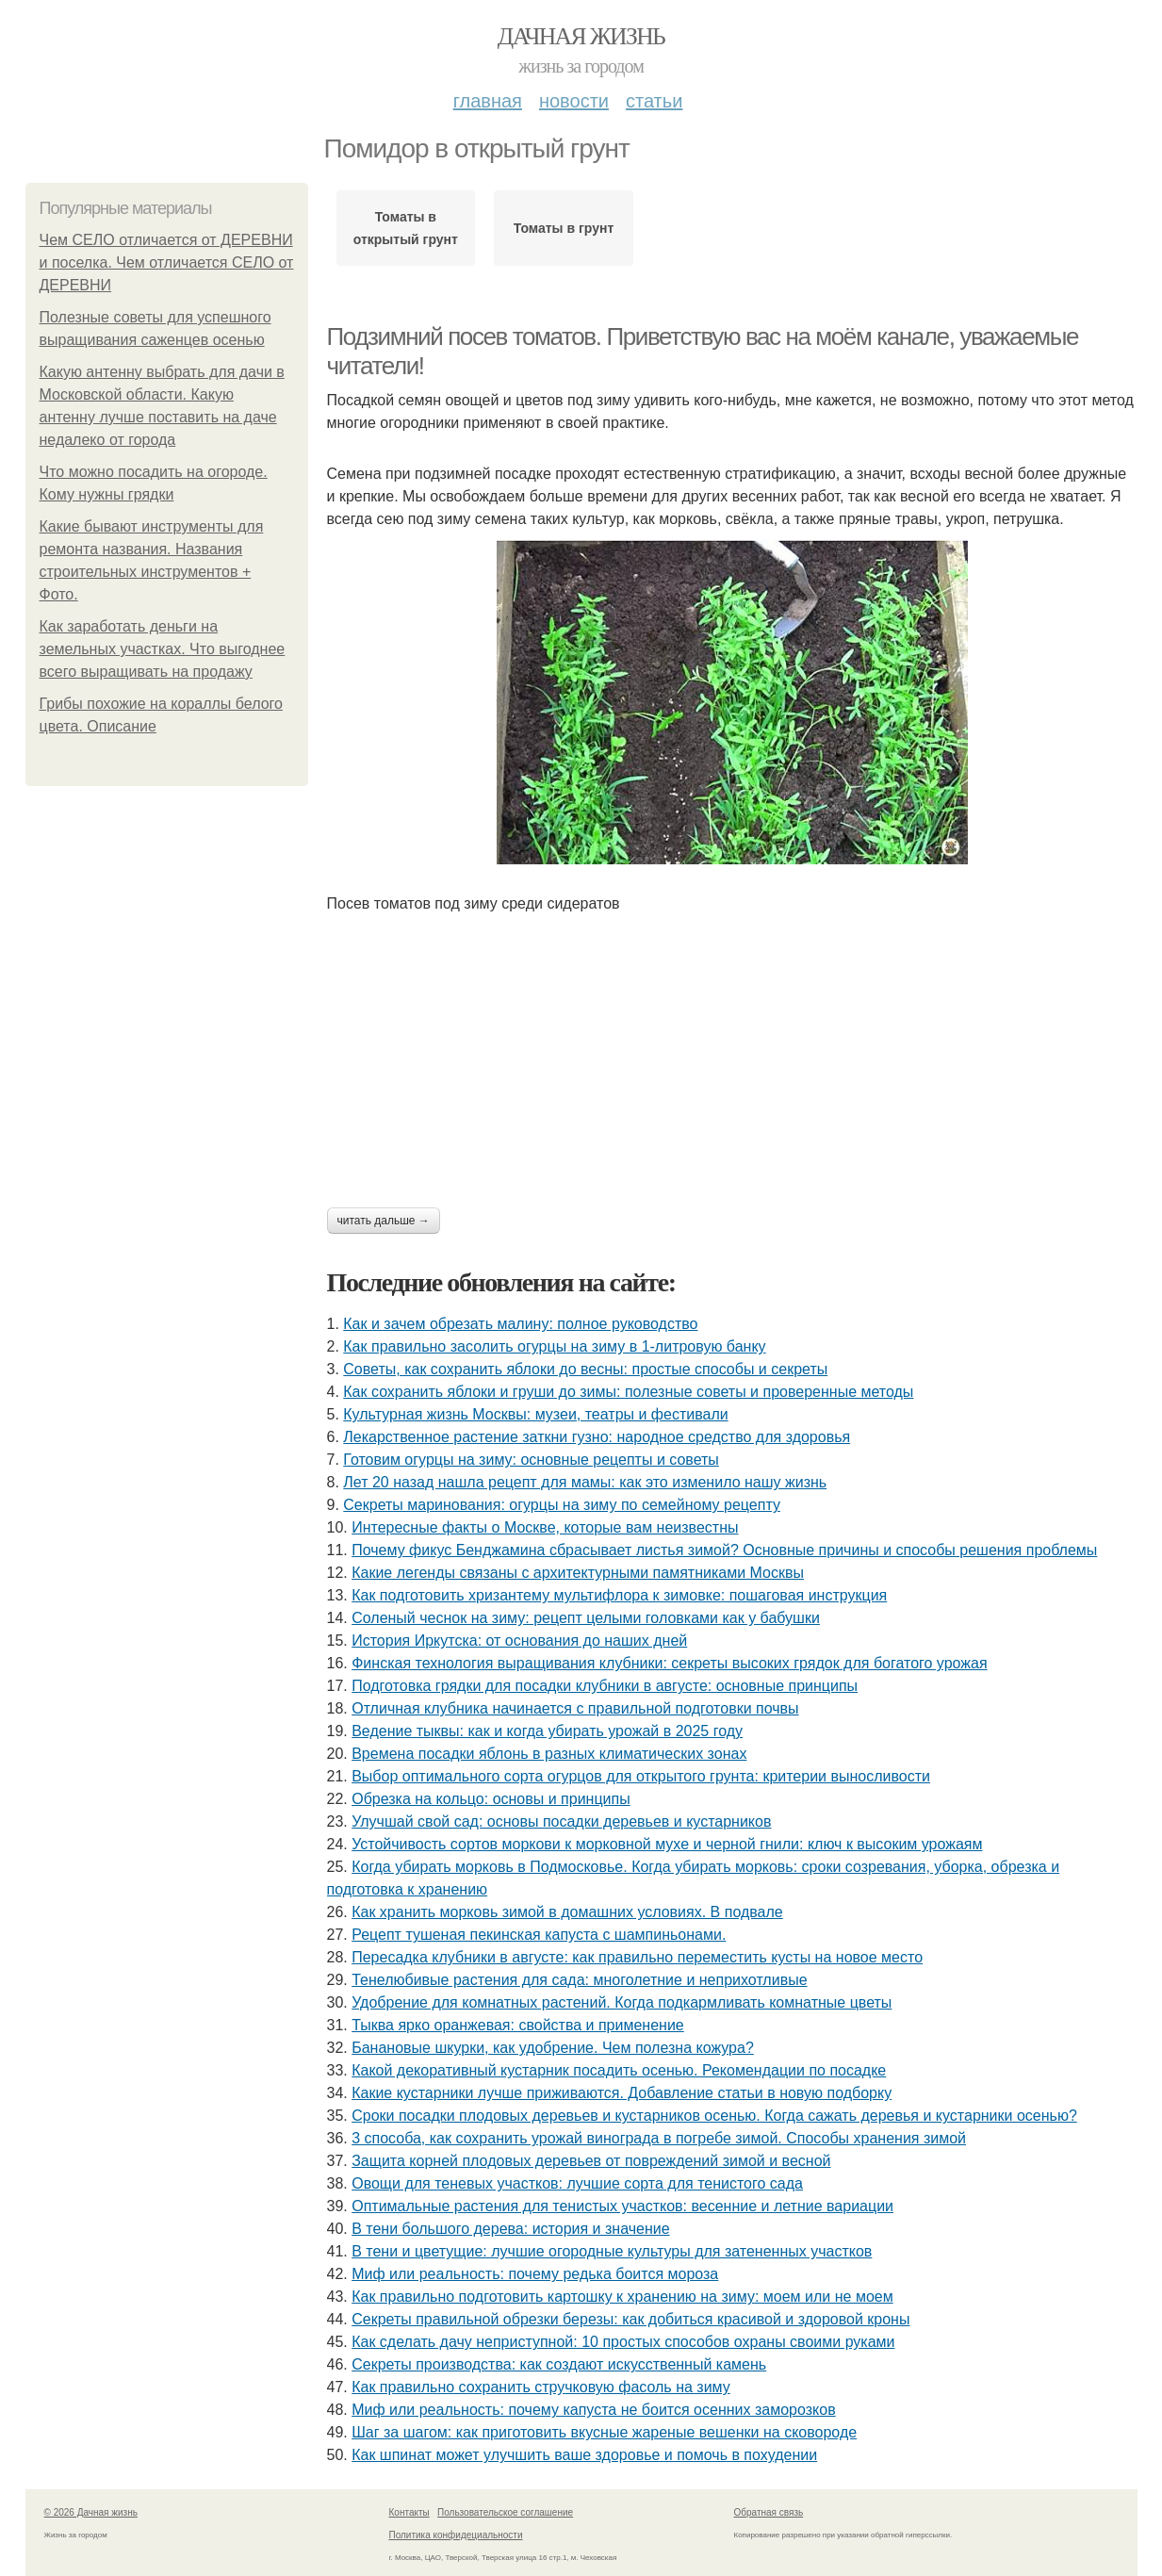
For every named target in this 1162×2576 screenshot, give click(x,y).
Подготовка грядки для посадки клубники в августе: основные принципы (605, 1686)
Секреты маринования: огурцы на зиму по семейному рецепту (561, 1505)
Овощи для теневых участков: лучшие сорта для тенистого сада (577, 2183)
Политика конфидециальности (456, 2535)
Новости (574, 100)
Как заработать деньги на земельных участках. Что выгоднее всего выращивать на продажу (163, 649)
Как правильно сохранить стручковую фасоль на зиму (541, 2387)
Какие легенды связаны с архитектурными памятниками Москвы (578, 1573)
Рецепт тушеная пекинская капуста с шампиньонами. (539, 1935)
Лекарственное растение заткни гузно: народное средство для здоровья (596, 1437)
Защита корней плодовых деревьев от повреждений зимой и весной (591, 2161)
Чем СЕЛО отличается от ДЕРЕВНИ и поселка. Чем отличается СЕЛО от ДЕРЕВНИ (167, 262)
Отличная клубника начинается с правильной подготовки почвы (575, 1708)
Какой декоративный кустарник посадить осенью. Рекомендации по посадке (619, 2070)
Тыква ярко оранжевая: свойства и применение (518, 2025)
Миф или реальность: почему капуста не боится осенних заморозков (593, 2410)
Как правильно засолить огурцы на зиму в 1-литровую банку (554, 1346)
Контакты (409, 2512)
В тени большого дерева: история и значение (510, 2229)
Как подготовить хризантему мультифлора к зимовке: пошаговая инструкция (619, 1595)
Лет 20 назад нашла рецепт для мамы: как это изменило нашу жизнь (584, 1482)
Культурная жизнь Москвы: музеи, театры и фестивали (535, 1414)
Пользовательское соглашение (505, 2512)
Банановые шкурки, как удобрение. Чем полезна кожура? (553, 2048)
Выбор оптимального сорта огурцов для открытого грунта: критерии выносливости (641, 1776)
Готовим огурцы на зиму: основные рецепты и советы (531, 1460)
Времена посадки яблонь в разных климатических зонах (549, 1754)
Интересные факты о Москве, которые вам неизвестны (545, 1527)
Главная (487, 100)
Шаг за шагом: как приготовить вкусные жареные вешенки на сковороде (604, 2432)
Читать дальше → (383, 1220)
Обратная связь (769, 2512)
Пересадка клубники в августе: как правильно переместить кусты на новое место (637, 1957)
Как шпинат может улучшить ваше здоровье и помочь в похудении (584, 2455)
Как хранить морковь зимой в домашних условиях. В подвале (567, 1912)
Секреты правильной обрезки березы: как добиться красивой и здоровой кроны (630, 2319)
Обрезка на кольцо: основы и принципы (491, 1799)
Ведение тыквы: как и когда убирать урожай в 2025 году (547, 1731)
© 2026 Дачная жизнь (91, 2512)
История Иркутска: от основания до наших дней (519, 1641)
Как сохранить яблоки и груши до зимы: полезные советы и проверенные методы (628, 1392)
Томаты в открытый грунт (405, 228)
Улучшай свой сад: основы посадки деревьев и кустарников (561, 1821)
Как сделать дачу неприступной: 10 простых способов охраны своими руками (623, 2342)
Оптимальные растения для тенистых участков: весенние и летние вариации (622, 2206)
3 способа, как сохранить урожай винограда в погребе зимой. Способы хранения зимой (659, 2138)
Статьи (654, 100)
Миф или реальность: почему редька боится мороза (535, 2274)
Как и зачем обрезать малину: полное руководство (520, 1324)
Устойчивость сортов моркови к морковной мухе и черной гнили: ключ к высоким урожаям (667, 1844)
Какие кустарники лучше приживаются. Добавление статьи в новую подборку (622, 2093)
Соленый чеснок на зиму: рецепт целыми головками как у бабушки (586, 1618)
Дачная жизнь (581, 36)
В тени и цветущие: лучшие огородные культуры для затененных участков (612, 2251)
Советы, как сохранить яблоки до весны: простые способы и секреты (585, 1369)
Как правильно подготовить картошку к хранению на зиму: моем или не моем (622, 2297)
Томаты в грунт (564, 228)
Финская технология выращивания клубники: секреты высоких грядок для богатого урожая (669, 1663)
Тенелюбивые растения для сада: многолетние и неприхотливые (579, 1980)
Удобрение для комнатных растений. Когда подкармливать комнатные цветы (622, 2002)
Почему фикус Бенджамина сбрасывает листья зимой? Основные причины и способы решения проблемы (724, 1550)
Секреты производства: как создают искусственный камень (559, 2364)
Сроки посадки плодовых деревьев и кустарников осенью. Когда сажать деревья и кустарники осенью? (714, 2116)
